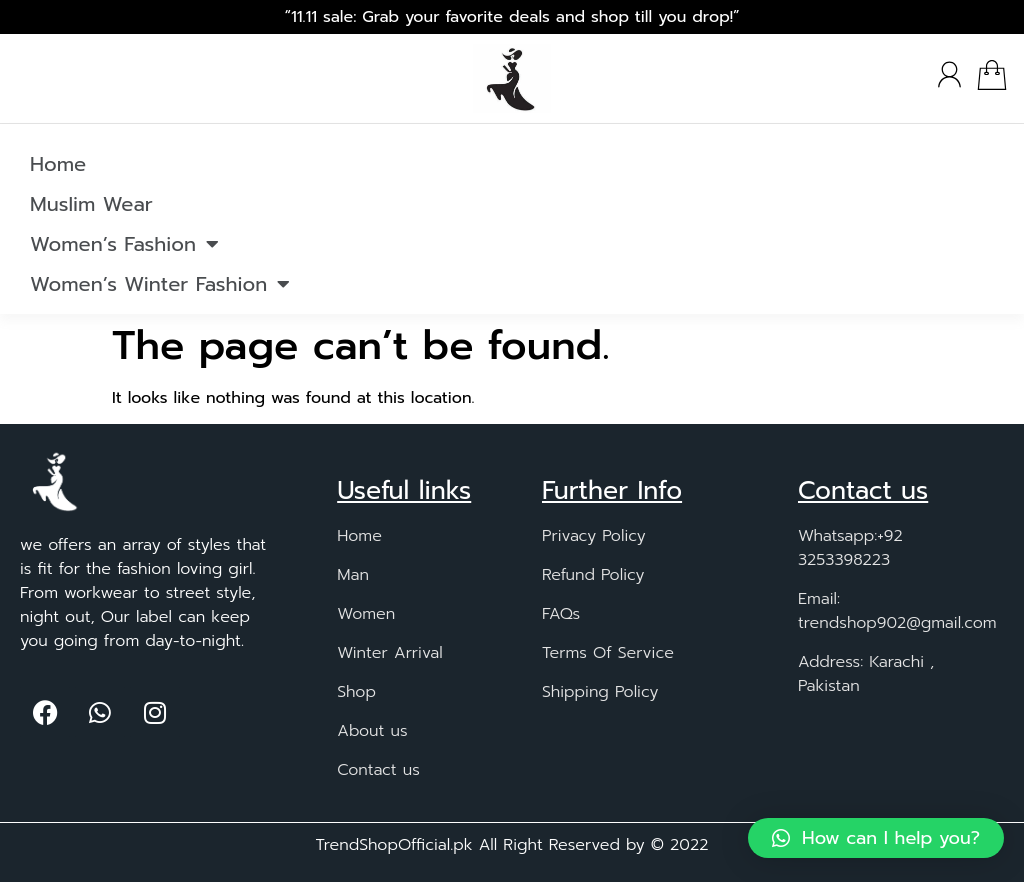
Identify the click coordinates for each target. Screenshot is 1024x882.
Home (58, 164)
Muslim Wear (91, 204)
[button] (876, 838)
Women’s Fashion (124, 244)
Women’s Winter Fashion (160, 284)
